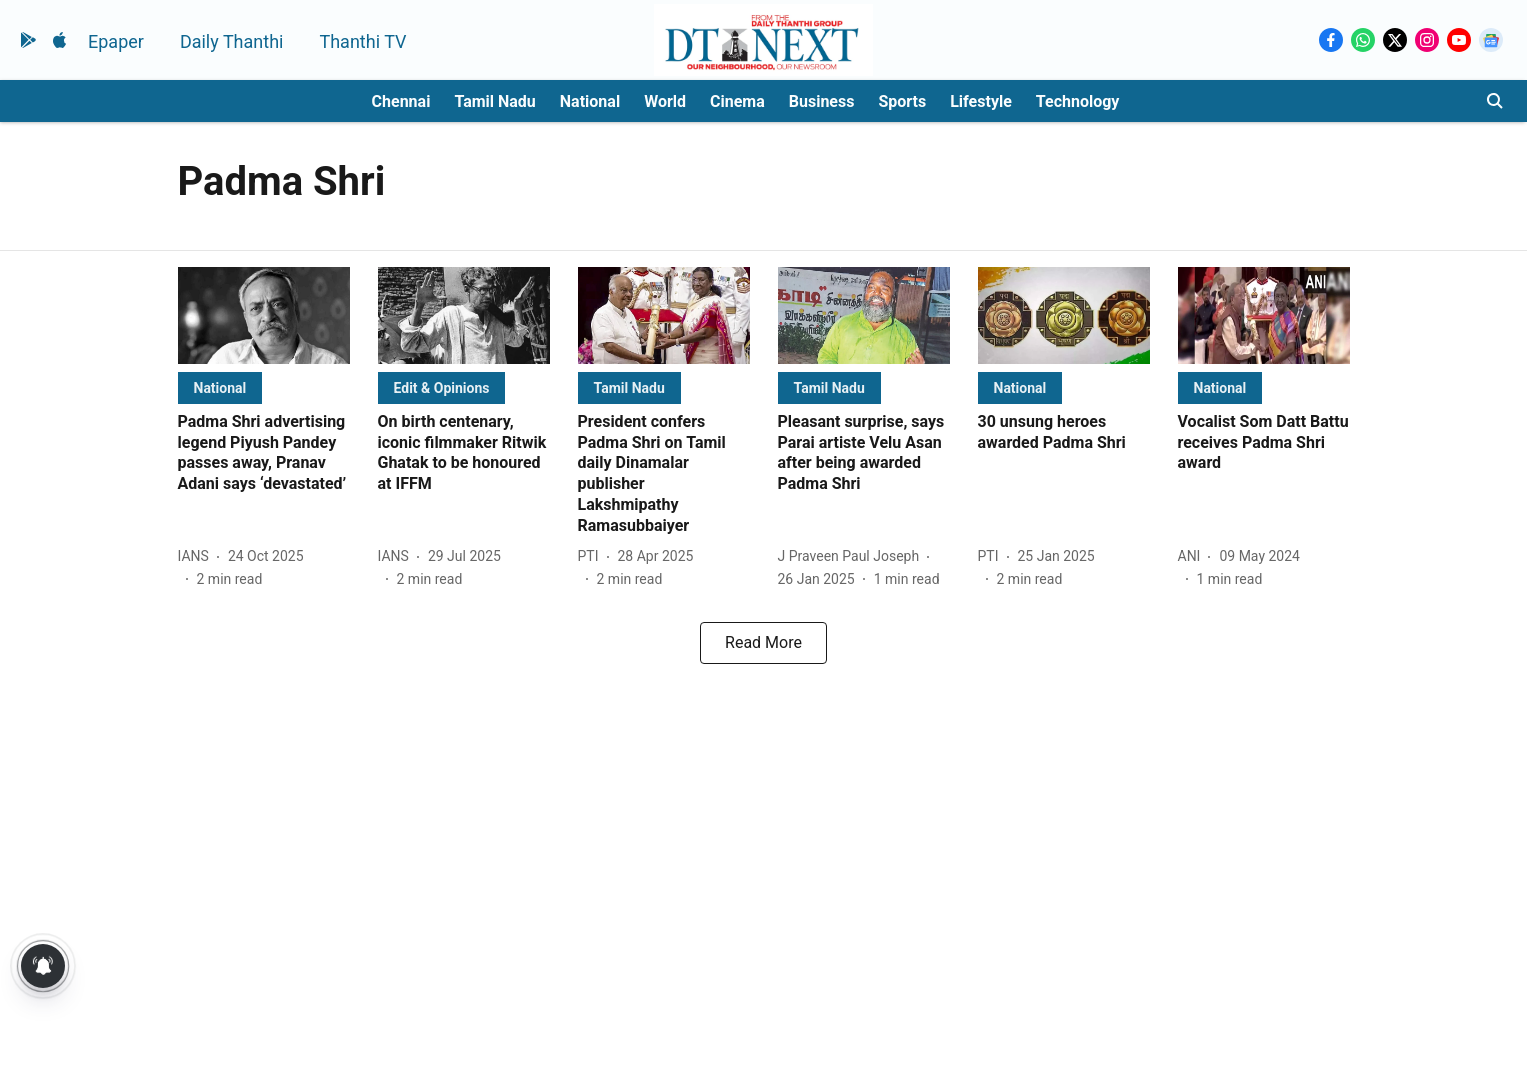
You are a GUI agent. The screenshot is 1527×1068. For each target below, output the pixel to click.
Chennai (401, 101)
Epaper (116, 41)
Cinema (737, 101)
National (590, 101)
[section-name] (220, 387)
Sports (902, 101)
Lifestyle (981, 101)
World (665, 101)
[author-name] (197, 556)
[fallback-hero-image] (264, 315)
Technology (1078, 101)
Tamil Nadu (494, 101)
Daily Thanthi (232, 41)
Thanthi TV (362, 41)
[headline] (264, 453)
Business (822, 101)
